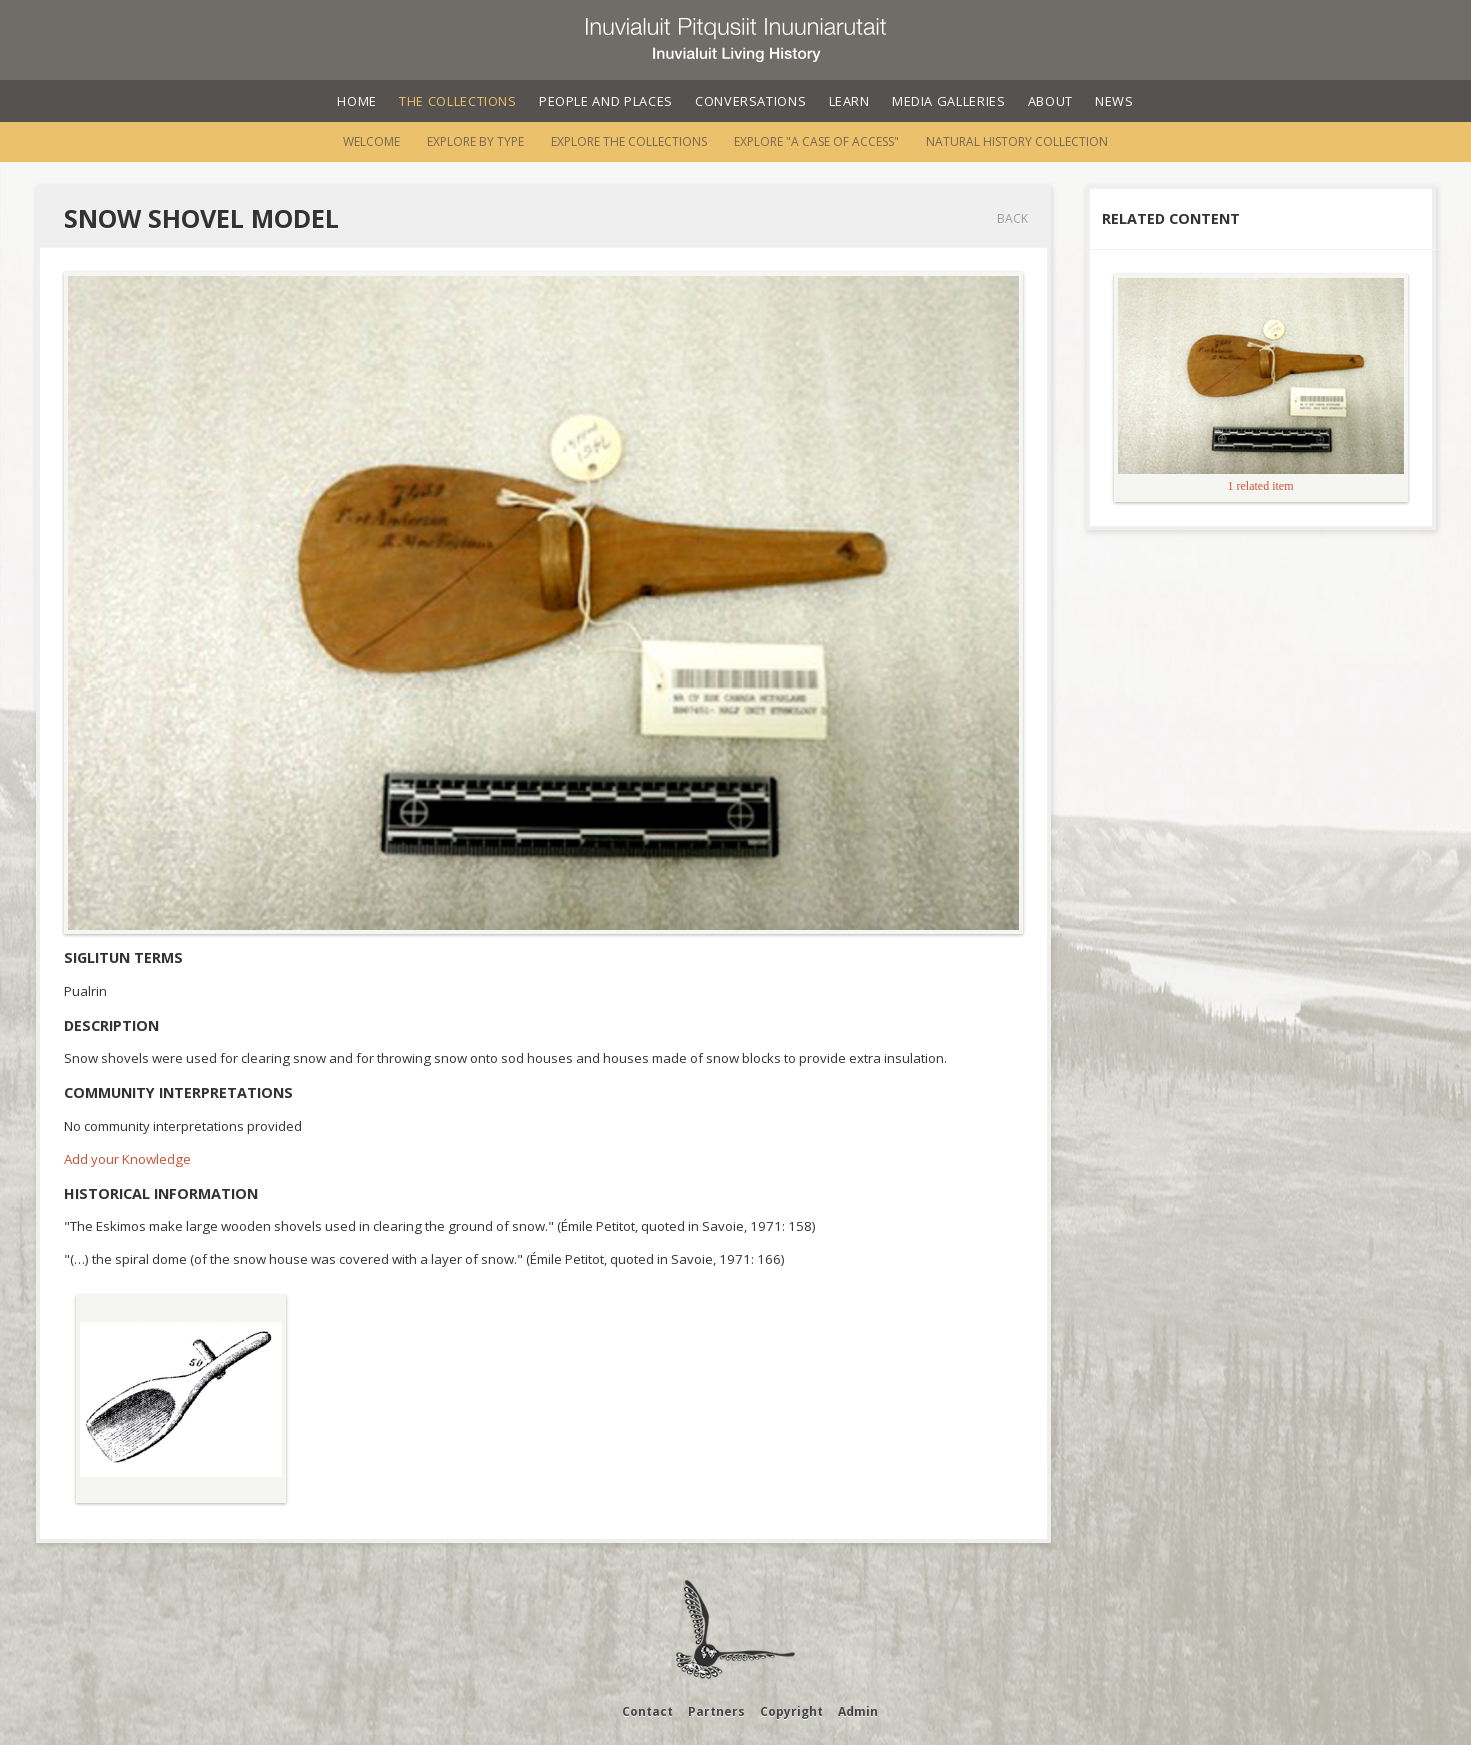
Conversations (750, 101)
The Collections (458, 101)
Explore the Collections (629, 141)
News (1114, 101)
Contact (647, 1711)
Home (357, 101)
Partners (716, 1711)
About (1050, 101)
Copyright (791, 1711)
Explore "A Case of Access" (816, 141)
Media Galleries (949, 101)
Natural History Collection (1017, 141)
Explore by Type (475, 141)
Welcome (371, 141)
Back (1012, 218)
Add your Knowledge (127, 1159)
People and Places (606, 101)
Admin (858, 1711)
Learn (849, 101)
